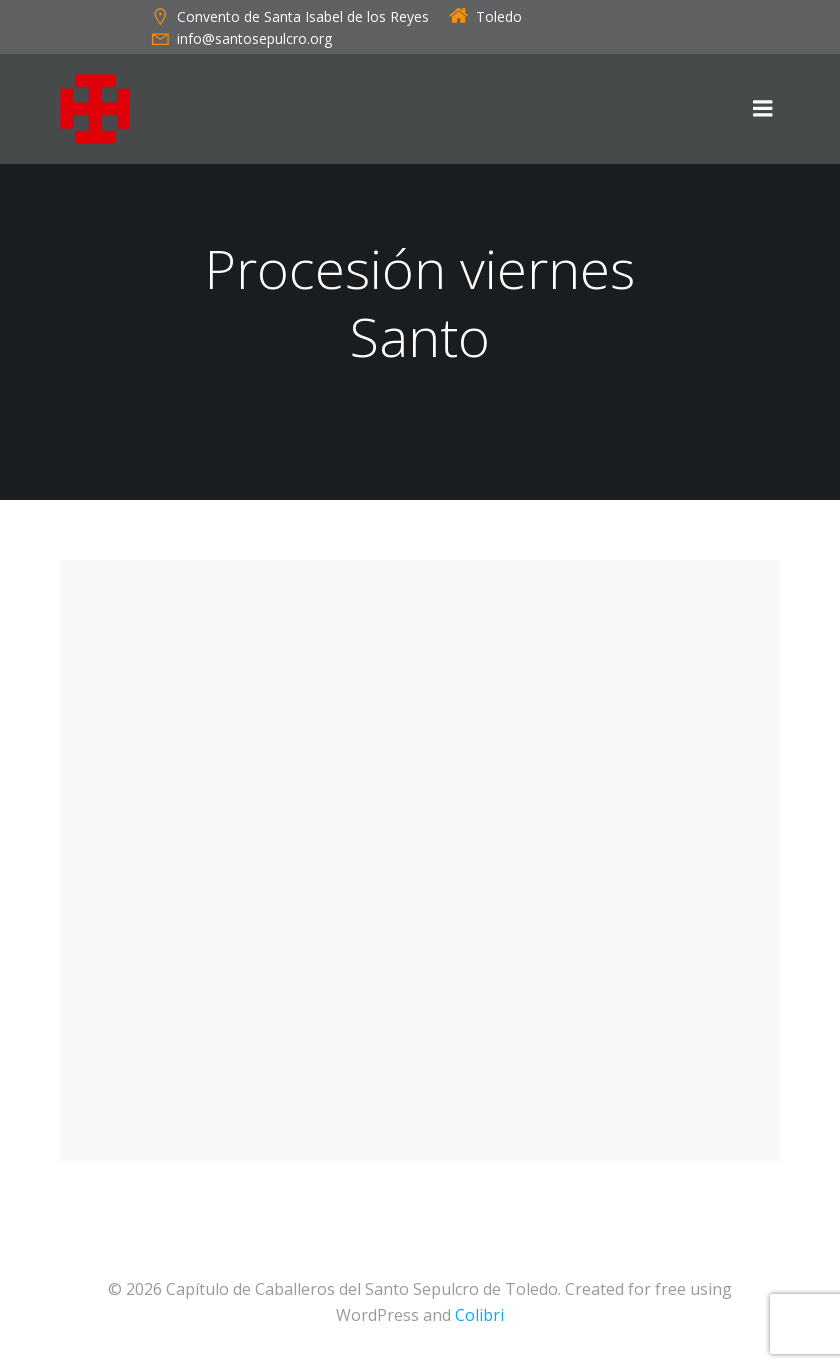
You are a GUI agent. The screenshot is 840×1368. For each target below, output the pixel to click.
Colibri (479, 1315)
